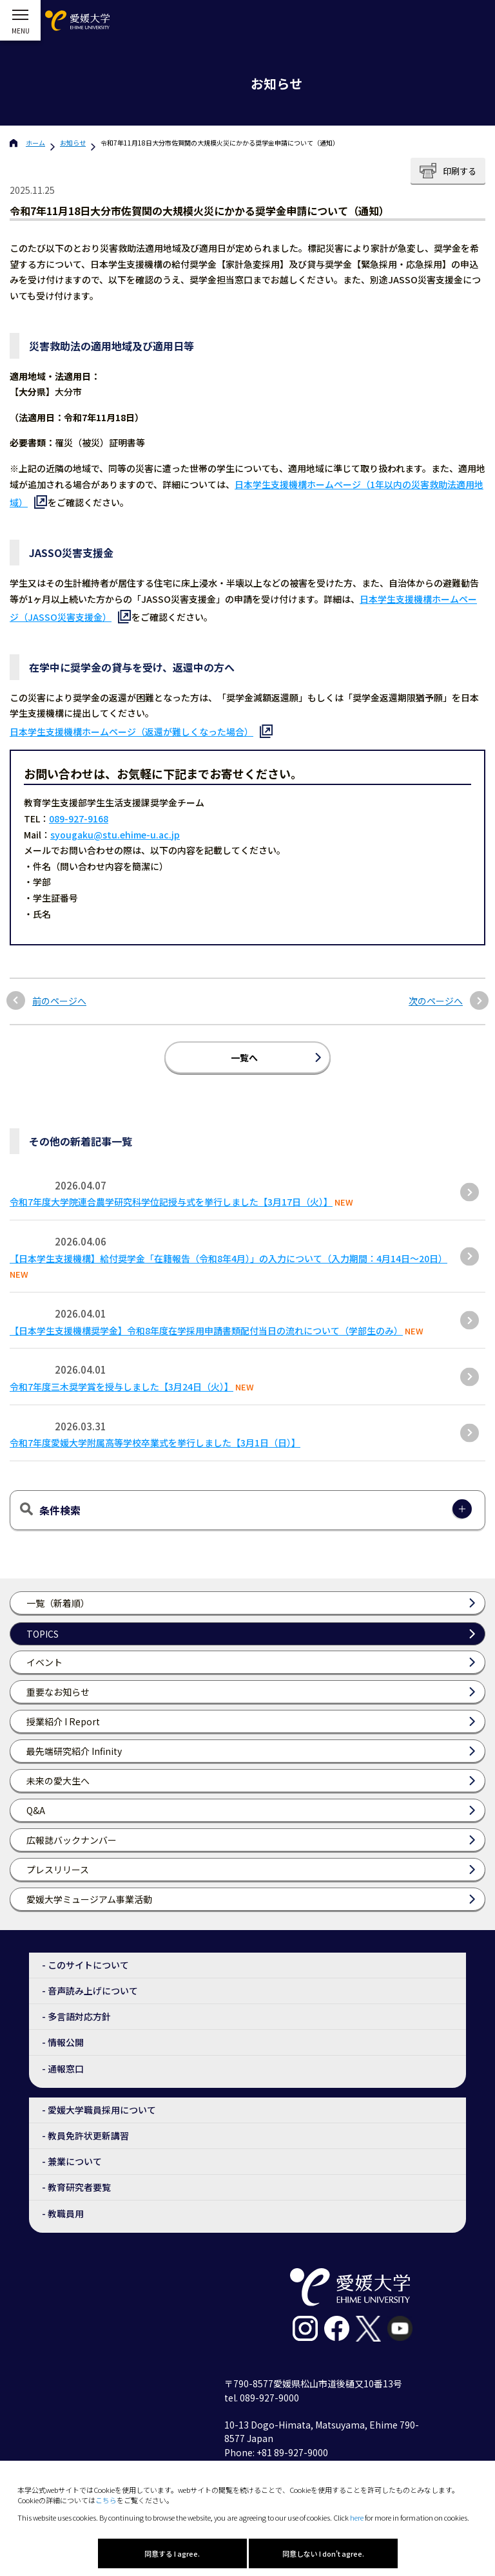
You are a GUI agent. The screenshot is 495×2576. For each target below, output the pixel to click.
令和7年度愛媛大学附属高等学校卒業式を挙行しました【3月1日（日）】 (155, 1442)
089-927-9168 (78, 818)
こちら (106, 2500)
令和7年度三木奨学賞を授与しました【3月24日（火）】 (121, 1386)
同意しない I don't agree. (323, 2553)
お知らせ (73, 142)
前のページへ (59, 1001)
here (357, 2517)
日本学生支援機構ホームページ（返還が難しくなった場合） (131, 731)
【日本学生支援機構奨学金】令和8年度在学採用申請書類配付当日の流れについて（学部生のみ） (206, 1330)
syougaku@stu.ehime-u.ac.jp (115, 834)
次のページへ (436, 1001)
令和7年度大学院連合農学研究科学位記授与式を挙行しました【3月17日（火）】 (171, 1201)
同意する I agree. (172, 2553)
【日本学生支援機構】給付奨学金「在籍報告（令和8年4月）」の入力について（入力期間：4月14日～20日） (228, 1258)
